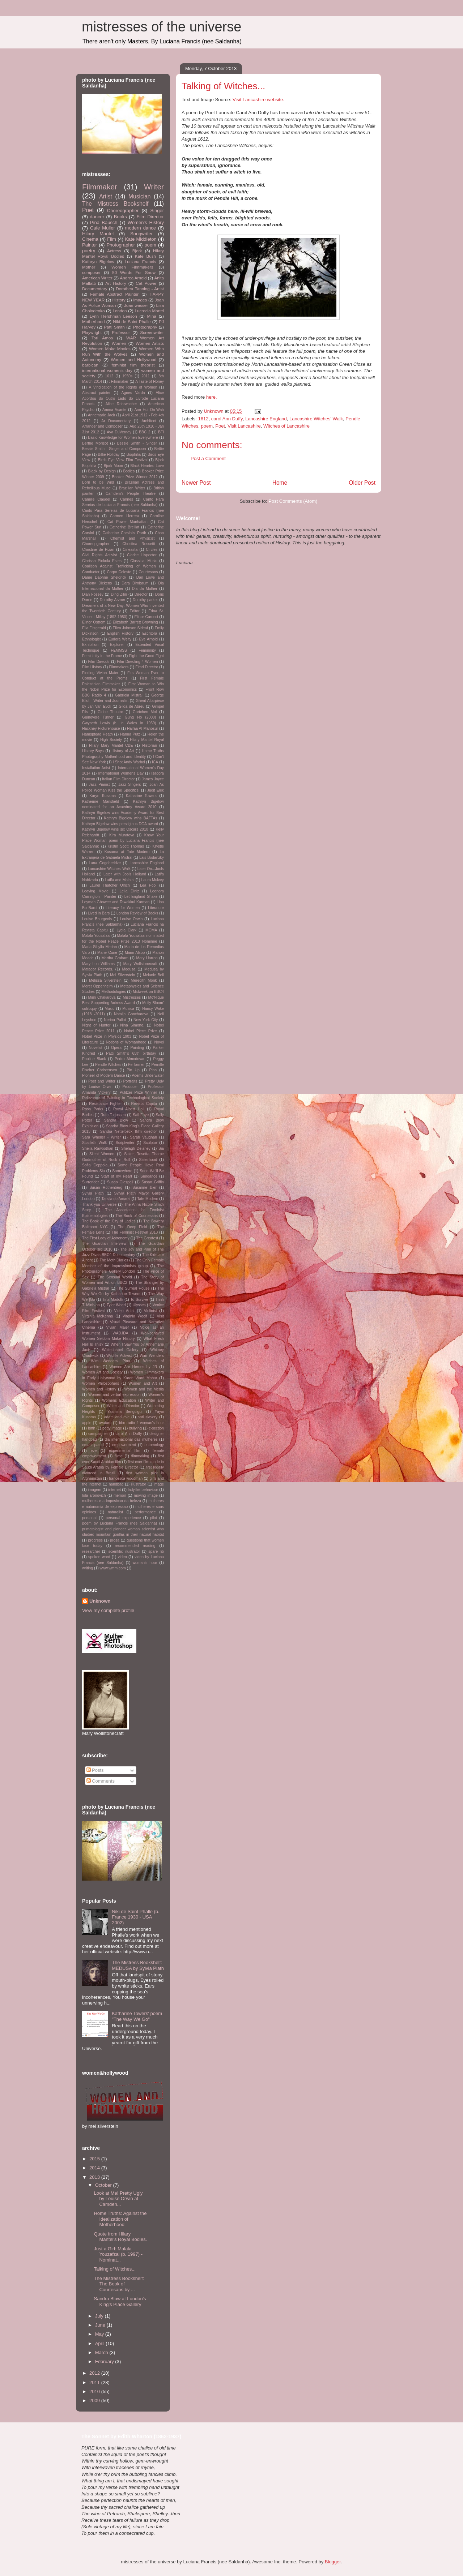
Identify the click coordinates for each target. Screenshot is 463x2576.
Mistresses (132, 997)
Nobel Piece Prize (140, 1031)
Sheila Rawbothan (97, 1148)
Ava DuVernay (119, 432)
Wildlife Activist (119, 1356)
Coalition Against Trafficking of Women (119, 566)
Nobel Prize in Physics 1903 (106, 1036)
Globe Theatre (110, 712)
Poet (220, 426)
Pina (153, 1070)
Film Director (150, 216)
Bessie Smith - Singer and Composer (114, 449)
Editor (134, 611)
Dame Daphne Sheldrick (104, 577)
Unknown (100, 1601)
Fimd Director (146, 667)
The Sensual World (115, 1277)
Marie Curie (107, 953)
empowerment (124, 1445)
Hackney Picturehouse (101, 728)
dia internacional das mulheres (131, 1439)
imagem (94, 1490)
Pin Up (133, 1070)
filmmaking (140, 1456)
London (119, 310)
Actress (114, 250)
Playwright (92, 332)
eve (93, 1451)
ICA (155, 762)
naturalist (115, 1512)
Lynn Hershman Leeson (113, 316)
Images (140, 299)
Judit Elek (155, 790)
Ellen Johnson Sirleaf (130, 628)
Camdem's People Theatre (131, 494)
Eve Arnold (148, 639)
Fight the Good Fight (146, 656)
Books (120, 216)
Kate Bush (145, 256)
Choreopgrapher (96, 544)
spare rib (156, 1551)
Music (109, 1009)
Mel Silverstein (122, 975)
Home (280, 483)
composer (91, 272)
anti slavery (148, 1417)
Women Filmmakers (132, 267)
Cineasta (130, 550)
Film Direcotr (99, 662)
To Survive (139, 1300)
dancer (97, 216)
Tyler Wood (116, 1305)
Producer (130, 1087)
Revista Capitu (144, 1104)
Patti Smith (114, 327)
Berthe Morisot (95, 443)
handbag (116, 1484)
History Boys (93, 751)
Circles (151, 550)
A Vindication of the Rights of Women (123, 387)
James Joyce (153, 779)
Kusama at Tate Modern (127, 852)
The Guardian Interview (104, 1244)
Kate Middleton (140, 239)
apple (86, 1423)
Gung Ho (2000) (140, 717)
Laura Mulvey (152, 880)
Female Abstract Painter (114, 294)
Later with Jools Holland (124, 874)
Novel (159, 1042)
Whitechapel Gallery (120, 1350)
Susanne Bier (144, 1188)
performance (145, 1512)
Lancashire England (266, 418)
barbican (90, 365)
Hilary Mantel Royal (147, 740)
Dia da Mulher (144, 589)
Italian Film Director (118, 779)
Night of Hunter (96, 1025)
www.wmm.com (113, 1568)
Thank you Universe (99, 1204)
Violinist (150, 1311)
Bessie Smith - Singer (137, 443)
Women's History (146, 222)
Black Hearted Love (147, 466)
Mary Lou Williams (98, 964)
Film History (92, 667)
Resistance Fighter (105, 1104)
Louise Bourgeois (97, 919)
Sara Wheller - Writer (101, 1137)
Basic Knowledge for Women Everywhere (123, 438)
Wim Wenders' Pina (110, 1361)
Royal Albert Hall (128, 1109)
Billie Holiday (109, 455)
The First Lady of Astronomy (105, 1238)
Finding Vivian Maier (100, 673)
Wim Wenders (152, 1356)
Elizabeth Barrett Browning (135, 622)
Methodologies (114, 992)
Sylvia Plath (93, 1193)
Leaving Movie (95, 891)
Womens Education (119, 1400)
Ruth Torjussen (113, 1115)
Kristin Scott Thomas (126, 846)
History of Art (122, 751)
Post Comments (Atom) (292, 501)
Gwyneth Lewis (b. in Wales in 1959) (119, 723)
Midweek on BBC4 (148, 992)
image (159, 1484)
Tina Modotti (112, 1300)
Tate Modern (147, 1199)
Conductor (90, 572)
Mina (151, 316)
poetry (88, 250)
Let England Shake (141, 897)
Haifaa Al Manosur (142, 728)
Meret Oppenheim (97, 986)
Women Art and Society (102, 1372)
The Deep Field (132, 1227)
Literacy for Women (123, 908)
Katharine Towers (141, 796)
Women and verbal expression (114, 1395)
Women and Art (142, 1383)
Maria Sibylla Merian (99, 947)
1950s (127, 376)
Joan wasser (136, 305)
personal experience (123, 1518)
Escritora (149, 633)
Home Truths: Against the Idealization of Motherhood (120, 2219)
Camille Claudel (96, 499)
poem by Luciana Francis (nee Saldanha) (119, 1523)
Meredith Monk (144, 980)
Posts (95, 1770)
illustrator (138, 1484)
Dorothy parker (145, 600)
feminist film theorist (132, 365)
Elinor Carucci (146, 617)
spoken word (99, 1557)
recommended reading (135, 1546)
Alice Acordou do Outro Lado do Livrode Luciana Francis (123, 398)
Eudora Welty (120, 639)
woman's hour (145, 1563)
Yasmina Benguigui (125, 1412)
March (102, 2352)
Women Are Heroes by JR (133, 1367)
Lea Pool (148, 885)
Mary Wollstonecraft (140, 964)
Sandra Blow (116, 1120)
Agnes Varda (133, 393)
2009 (95, 2400)
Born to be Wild (98, 482)
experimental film (124, 1451)
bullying (135, 1428)
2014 (95, 2167)
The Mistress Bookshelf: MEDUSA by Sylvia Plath (138, 1965)
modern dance (140, 228)
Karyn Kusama (102, 796)
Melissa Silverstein (105, 980)
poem (207, 426)
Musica (128, 1009)
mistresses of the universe (161, 26)
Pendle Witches (108, 1065)
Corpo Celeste (119, 572)
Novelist (95, 1048)
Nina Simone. (132, 1025)
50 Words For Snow (134, 272)
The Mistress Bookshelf (115, 204)
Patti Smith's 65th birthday (131, 1053)
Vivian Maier (117, 1327)
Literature (156, 908)
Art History (115, 283)
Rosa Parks (92, 1109)
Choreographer (123, 210)
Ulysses (138, 1305)
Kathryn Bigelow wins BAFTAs (130, 818)
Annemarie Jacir (101, 415)
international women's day (107, 370)
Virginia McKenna (97, 1316)
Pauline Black (94, 1059)
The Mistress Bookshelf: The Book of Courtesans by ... (119, 2284)
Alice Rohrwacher (121, 404)
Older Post (362, 483)
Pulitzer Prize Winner (138, 1092)
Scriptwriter (125, 1143)
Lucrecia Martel (149, 310)
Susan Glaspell (120, 1182)
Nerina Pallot (115, 1020)
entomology (154, 1445)
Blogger (333, 2561)
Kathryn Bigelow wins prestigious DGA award (120, 824)
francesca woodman (126, 1478)
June (101, 2325)
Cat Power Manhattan (127, 522)
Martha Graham (114, 958)
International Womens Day (121, 773)
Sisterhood (148, 1160)
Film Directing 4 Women (137, 662)
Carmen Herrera (124, 516)
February (105, 2361)
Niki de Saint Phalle (131, 321)
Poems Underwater (148, 1075)
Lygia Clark (126, 930)
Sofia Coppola (94, 1165)
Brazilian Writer (132, 488)
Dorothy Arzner (112, 600)
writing (87, 1568)
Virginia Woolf (135, 1316)
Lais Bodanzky (151, 858)
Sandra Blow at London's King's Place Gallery (120, 2301)
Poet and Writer (101, 1081)
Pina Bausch (104, 222)
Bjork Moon (113, 466)
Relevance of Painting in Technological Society (123, 1098)
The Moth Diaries (113, 1260)
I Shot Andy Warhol (129, 762)
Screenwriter (152, 332)
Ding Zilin (119, 594)
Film (111, 239)
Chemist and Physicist (132, 538)
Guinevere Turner (98, 717)
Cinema (90, 239)
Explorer (117, 645)
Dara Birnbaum (135, 583)
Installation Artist (96, 768)
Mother (88, 267)
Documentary (94, 288)
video (122, 1557)
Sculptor (150, 1143)
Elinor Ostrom (93, 622)
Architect (148, 421)
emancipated (93, 1445)
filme (119, 1456)
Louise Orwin (131, 919)
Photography (145, 327)
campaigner (98, 1434)
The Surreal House (133, 1288)
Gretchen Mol (145, 712)
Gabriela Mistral (129, 695)
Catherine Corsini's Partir (124, 533)
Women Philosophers (100, 1383)
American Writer (97, 277)
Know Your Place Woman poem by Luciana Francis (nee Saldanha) (123, 840)
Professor (121, 332)
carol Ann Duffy (227, 418)
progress (95, 1540)
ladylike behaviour (143, 1490)
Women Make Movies (110, 348)
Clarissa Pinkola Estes (102, 561)
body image (112, 1428)
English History (120, 633)
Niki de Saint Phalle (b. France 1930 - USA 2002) (136, 1917)
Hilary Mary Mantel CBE (111, 745)
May (100, 2334)
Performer (136, 1065)
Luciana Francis (140, 261)
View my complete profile (108, 1610)
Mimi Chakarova (101, 997)
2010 (95, 2391)
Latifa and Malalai (120, 880)
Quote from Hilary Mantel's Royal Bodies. (120, 2236)
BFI (161, 432)
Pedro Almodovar (130, 1059)
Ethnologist (91, 639)
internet (114, 1490)
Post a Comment (208, 458)
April (100, 2343)
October (104, 2185)
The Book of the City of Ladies (109, 1221)
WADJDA (120, 1333)
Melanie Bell (153, 975)
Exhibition (90, 645)
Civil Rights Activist (99, 555)
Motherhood (93, 321)
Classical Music (143, 561)
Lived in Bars (99, 913)
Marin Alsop (135, 953)
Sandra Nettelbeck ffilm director (128, 1131)
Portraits (130, 1081)
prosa (114, 1540)
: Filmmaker (118, 381)
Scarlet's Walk (94, 1143)
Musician (139, 196)
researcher (91, 1551)
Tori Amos (102, 337)
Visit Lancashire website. (258, 99)
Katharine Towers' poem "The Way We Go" (137, 2016)
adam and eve (116, 1417)
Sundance (148, 1176)
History (119, 299)
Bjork (137, 250)
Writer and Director (123, 1406)
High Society (111, 740)
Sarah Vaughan (143, 1137)
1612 (203, 418)
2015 (95, 2158)
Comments (100, 1781)
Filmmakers (118, 667)
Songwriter (141, 233)
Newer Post (196, 483)
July (100, 2316)
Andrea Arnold (133, 277)
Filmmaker (99, 187)
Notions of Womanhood (126, 1042)
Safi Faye (141, 1115)
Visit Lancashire (244, 426)
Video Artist (124, 1311)
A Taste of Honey (149, 381)
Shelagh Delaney (135, 1148)
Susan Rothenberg (105, 1188)
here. (211, 397)
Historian (149, 745)
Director (141, 594)
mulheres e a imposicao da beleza (111, 1501)
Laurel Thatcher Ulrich (109, 885)
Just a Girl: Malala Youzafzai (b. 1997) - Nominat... (118, 2254)
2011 (145, 376)
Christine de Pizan (98, 550)
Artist (105, 196)
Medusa (128, 969)
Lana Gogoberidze (105, 863)
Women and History (99, 1389)
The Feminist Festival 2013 (135, 1232)
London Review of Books (137, 913)
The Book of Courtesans (136, 1216)
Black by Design (102, 471)
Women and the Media (144, 1389)
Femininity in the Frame (102, 656)
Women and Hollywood (133, 359)
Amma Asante (114, 410)
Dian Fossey (92, 594)
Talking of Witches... (115, 2269)
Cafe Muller (102, 228)
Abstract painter (96, 393)
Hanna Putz (130, 734)
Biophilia (134, 455)
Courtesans (148, 572)
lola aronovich (94, 1495)
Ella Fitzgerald (94, 628)
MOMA (151, 930)
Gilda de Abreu (131, 706)
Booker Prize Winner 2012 (134, 477)
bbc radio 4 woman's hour (141, 1423)
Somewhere (122, 1171)
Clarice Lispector (142, 555)
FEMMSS (119, 650)
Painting (137, 1048)
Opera (116, 1048)
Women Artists (150, 343)
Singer (157, 210)
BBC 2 (144, 432)
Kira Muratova (121, 835)
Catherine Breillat (124, 527)
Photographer (120, 245)
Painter (89, 245)
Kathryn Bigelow (98, 261)
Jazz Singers (129, 784)
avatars (105, 1423)
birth (91, 1428)
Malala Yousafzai (96, 936)
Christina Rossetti (139, 544)
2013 (95, 2177)
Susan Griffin (152, 1182)
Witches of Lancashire (286, 426)
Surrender (90, 1182)
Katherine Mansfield (100, 801)
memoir (120, 1495)
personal (89, 1518)
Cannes (126, 499)
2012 (95, 2373)
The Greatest (147, 1238)
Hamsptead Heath (97, 734)
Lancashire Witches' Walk (316, 418)
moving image (146, 1495)
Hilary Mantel (98, 233)
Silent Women (101, 1154)
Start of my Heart (116, 1176)
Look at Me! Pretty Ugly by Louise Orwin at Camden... (118, 2198)
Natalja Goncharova (131, 1014)
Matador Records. (97, 969)
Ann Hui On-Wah (149, 410)
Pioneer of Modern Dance (103, 1075)
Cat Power (146, 283)
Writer (154, 187)
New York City (145, 1020)
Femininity (147, 650)
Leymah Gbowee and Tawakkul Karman (115, 902)
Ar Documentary (116, 421)
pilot (153, 1518)
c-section (156, 1428)
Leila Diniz (129, 891)
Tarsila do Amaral (116, 1199)
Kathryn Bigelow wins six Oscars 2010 (115, 829)
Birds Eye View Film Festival (123, 460)
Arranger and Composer (102, 426)
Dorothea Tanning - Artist (140, 288)
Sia (161, 1148)
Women (119, 343)
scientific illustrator (124, 1551)
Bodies (129, 471)
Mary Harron (146, 958)
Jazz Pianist (99, 784)
